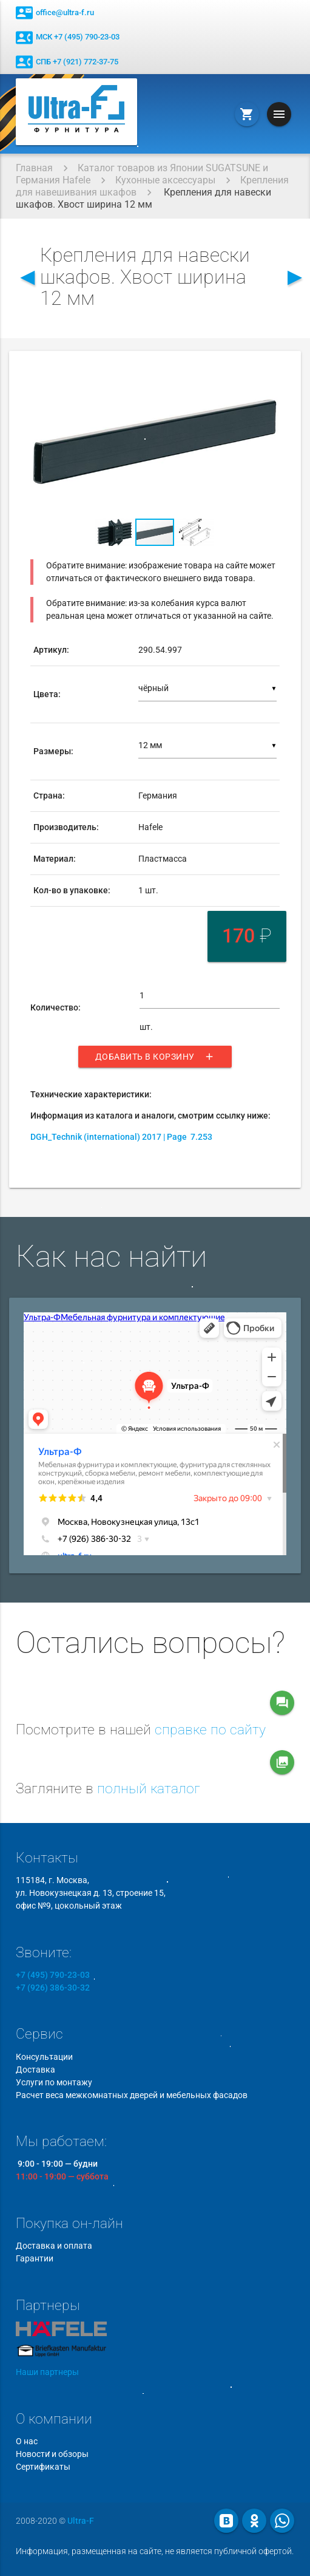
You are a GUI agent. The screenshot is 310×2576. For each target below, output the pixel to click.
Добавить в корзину (155, 1057)
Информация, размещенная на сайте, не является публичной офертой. (155, 2551)
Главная (34, 168)
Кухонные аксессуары (165, 180)
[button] (268, 376)
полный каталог (148, 1788)
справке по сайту (210, 1730)
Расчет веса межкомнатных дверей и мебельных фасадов (132, 2095)
